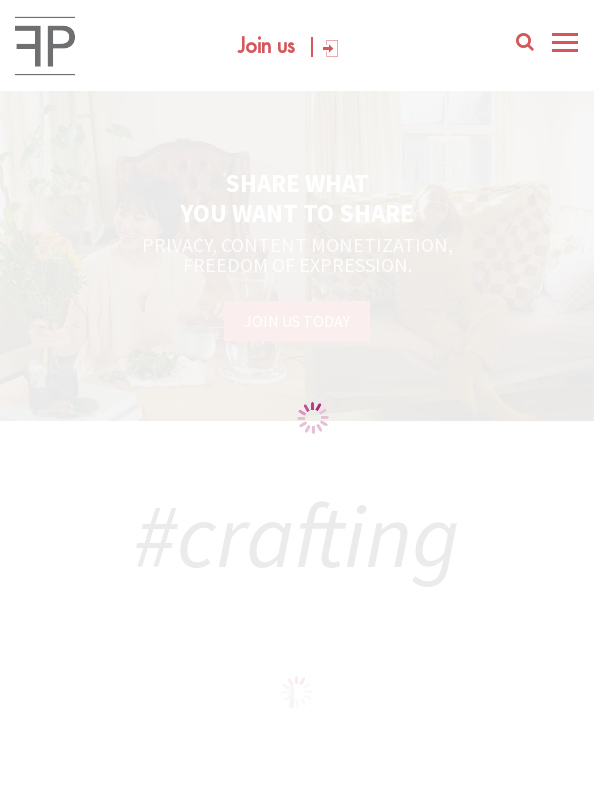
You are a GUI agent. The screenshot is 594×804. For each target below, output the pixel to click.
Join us (266, 47)
